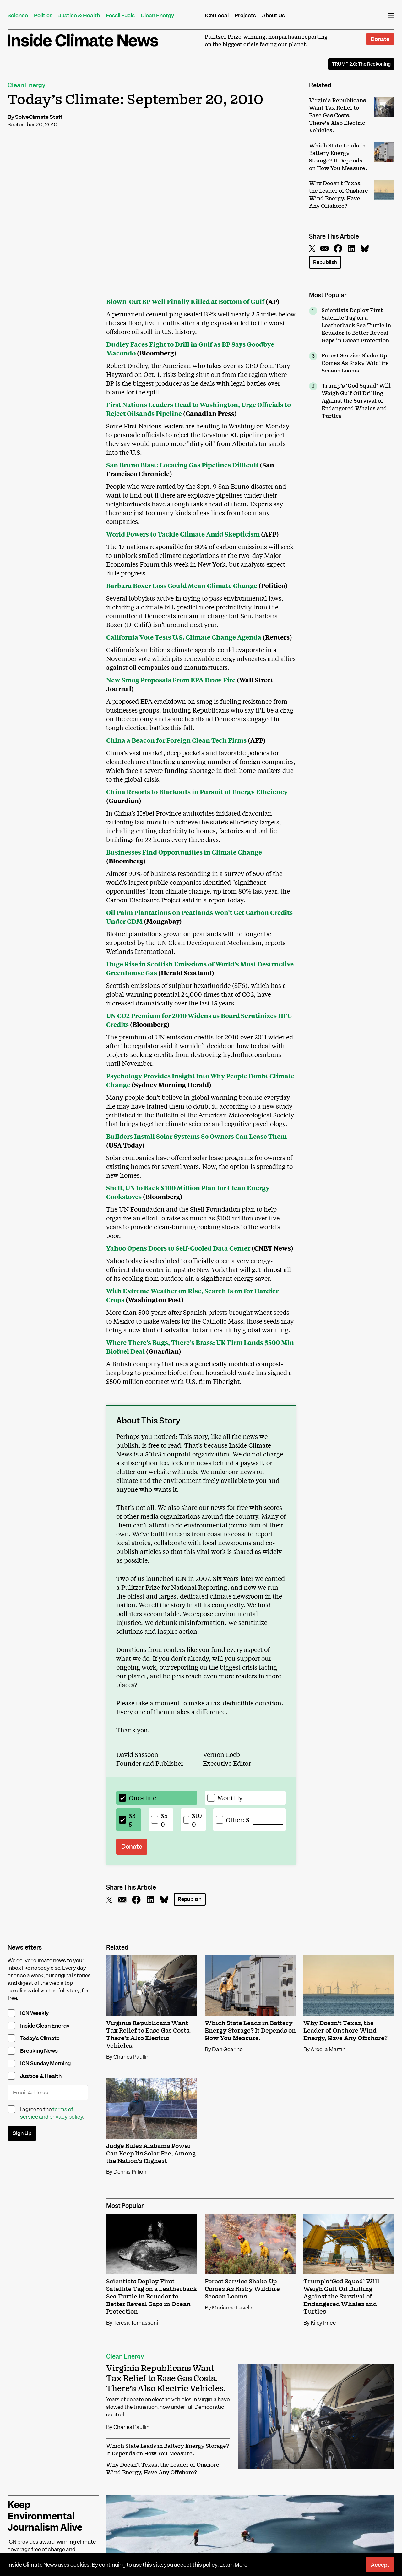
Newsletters (25, 1947)
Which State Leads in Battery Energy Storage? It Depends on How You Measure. (167, 2450)
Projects (245, 15)
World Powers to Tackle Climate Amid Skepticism (183, 534)
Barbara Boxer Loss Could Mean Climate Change (181, 585)
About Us (273, 15)
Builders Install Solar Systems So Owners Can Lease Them (196, 1136)
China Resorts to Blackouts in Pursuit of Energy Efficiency (197, 791)
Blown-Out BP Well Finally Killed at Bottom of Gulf (185, 301)
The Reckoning (361, 64)
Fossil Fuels (120, 15)
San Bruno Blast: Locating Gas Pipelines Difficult (182, 464)
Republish (325, 262)
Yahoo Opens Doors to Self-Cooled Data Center (178, 1248)
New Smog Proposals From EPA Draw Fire (171, 679)
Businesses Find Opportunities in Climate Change (184, 852)
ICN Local (217, 15)
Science (18, 15)
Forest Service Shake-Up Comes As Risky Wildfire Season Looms (355, 363)
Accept (380, 2564)
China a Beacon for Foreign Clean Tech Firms (176, 740)
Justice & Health (79, 15)
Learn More (233, 2564)
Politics (43, 15)
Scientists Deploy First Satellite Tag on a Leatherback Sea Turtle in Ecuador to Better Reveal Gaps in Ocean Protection (356, 325)
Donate (380, 39)
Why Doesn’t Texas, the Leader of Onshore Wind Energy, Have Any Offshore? (162, 2468)
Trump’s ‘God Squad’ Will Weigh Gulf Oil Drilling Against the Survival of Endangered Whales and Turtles (356, 401)
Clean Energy (157, 15)
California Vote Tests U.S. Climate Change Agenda (183, 637)
